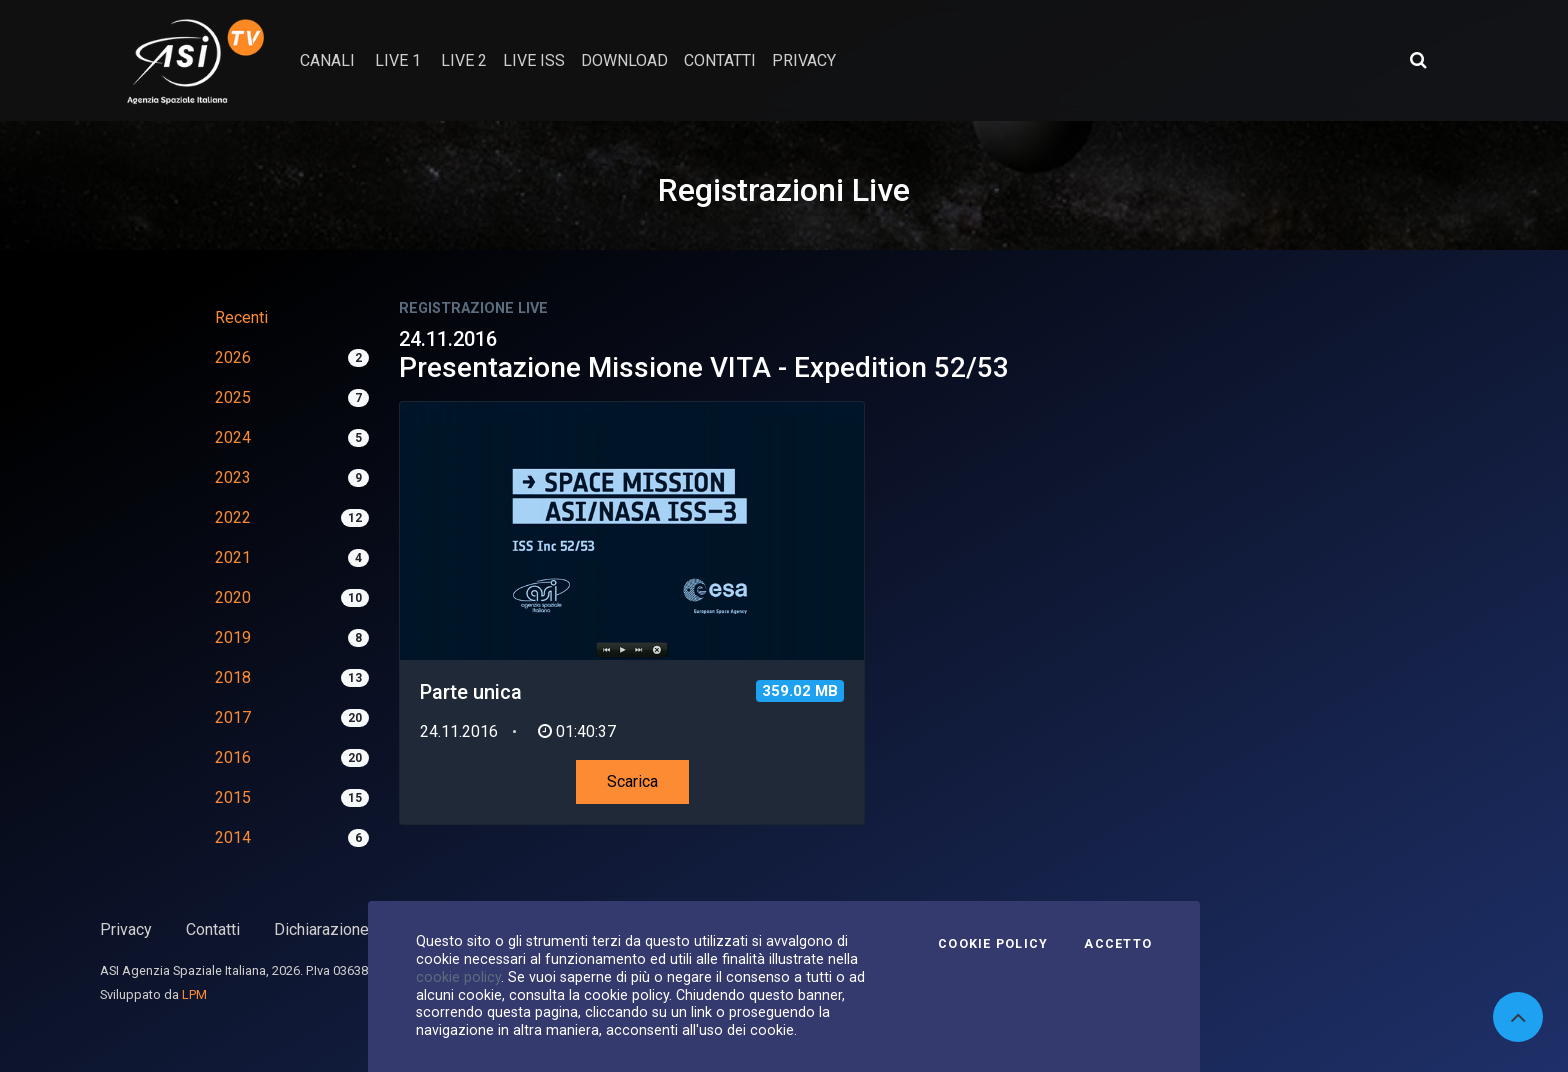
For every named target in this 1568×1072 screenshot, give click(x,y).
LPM (194, 994)
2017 (233, 717)
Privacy (126, 929)
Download (624, 60)
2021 (233, 557)
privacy (804, 60)
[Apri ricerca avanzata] (1418, 60)
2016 (233, 757)
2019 (233, 637)
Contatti (213, 929)
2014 (233, 837)
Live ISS (534, 60)
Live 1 (398, 60)
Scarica (632, 781)
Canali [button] (327, 60)
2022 (233, 517)
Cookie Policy (993, 944)
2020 (233, 597)
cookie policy (458, 977)
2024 (233, 437)
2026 (233, 357)
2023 (233, 477)
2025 (233, 397)
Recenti (241, 317)
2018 (233, 677)
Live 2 (464, 60)
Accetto (1118, 944)
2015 (233, 797)
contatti (720, 60)
